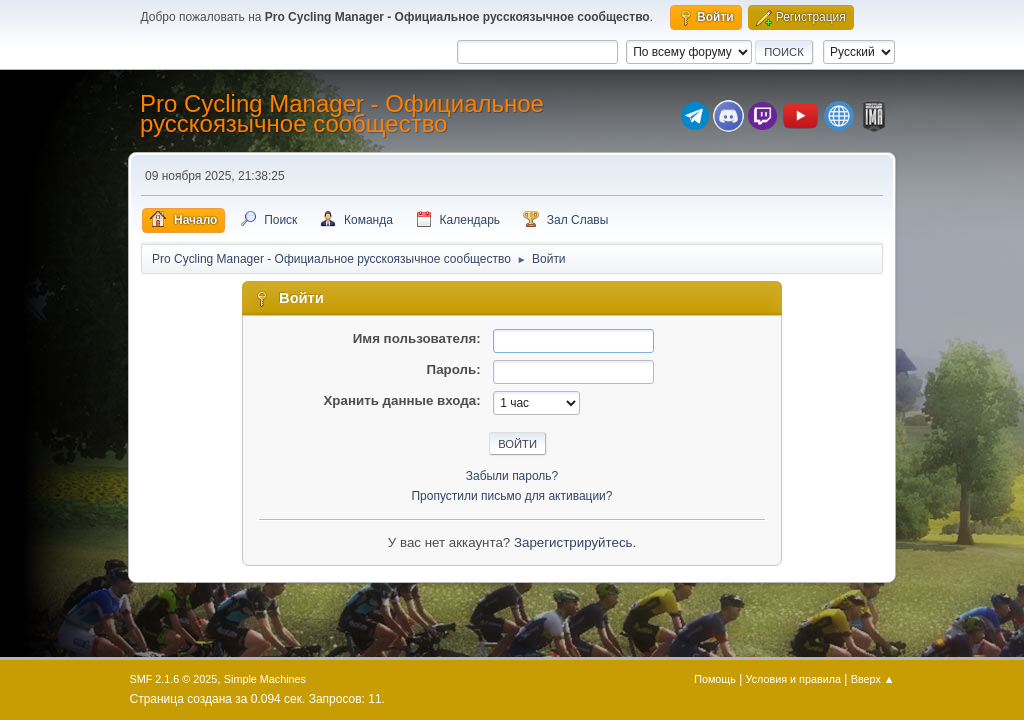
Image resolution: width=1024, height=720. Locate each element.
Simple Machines (265, 679)
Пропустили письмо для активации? (512, 496)
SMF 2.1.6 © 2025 (174, 679)
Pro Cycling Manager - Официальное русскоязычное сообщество (342, 113)
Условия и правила (793, 679)
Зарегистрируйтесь (573, 542)
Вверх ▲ (873, 679)
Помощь (715, 679)
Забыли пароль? (512, 476)
